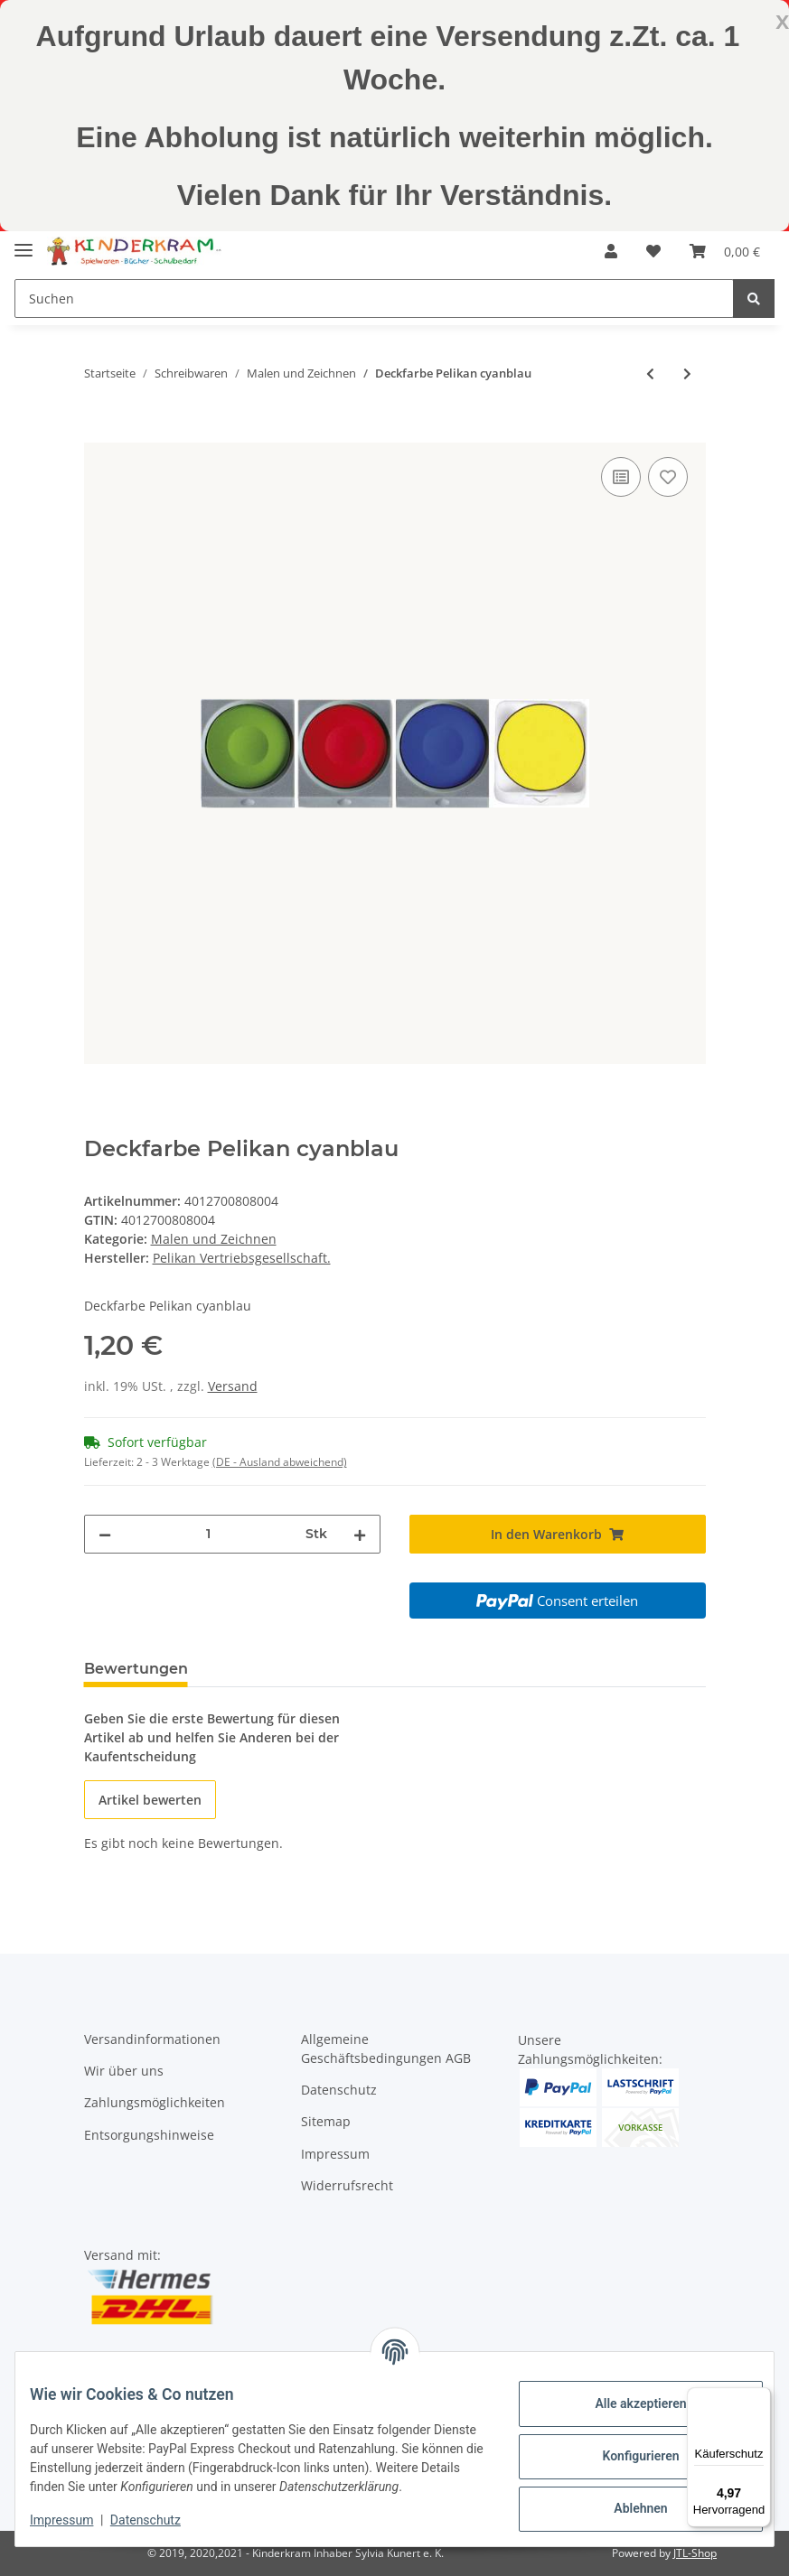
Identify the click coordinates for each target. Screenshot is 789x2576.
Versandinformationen (152, 2039)
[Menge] (208, 1534)
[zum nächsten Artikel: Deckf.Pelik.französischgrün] (687, 373)
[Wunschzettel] (653, 251)
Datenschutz (339, 2089)
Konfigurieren (625, 2448)
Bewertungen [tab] (136, 1668)
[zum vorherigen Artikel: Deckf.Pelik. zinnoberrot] (650, 373)
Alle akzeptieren (626, 2395)
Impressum (335, 2153)
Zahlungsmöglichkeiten (154, 2102)
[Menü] (760, 2398)
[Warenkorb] (725, 251)
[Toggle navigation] (23, 242)
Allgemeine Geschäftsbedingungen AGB (386, 2048)
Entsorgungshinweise (149, 2134)
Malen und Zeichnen (214, 1238)
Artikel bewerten (150, 1799)
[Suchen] (374, 298)
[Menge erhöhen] (360, 1534)
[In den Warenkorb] (98, 433)
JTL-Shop (695, 2553)
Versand (233, 1386)
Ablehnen (626, 2500)
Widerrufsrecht (347, 2185)
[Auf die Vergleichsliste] (621, 477)
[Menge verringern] (105, 1534)
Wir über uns (124, 2070)
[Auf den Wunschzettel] (668, 477)
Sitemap (326, 2121)
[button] (611, 251)
